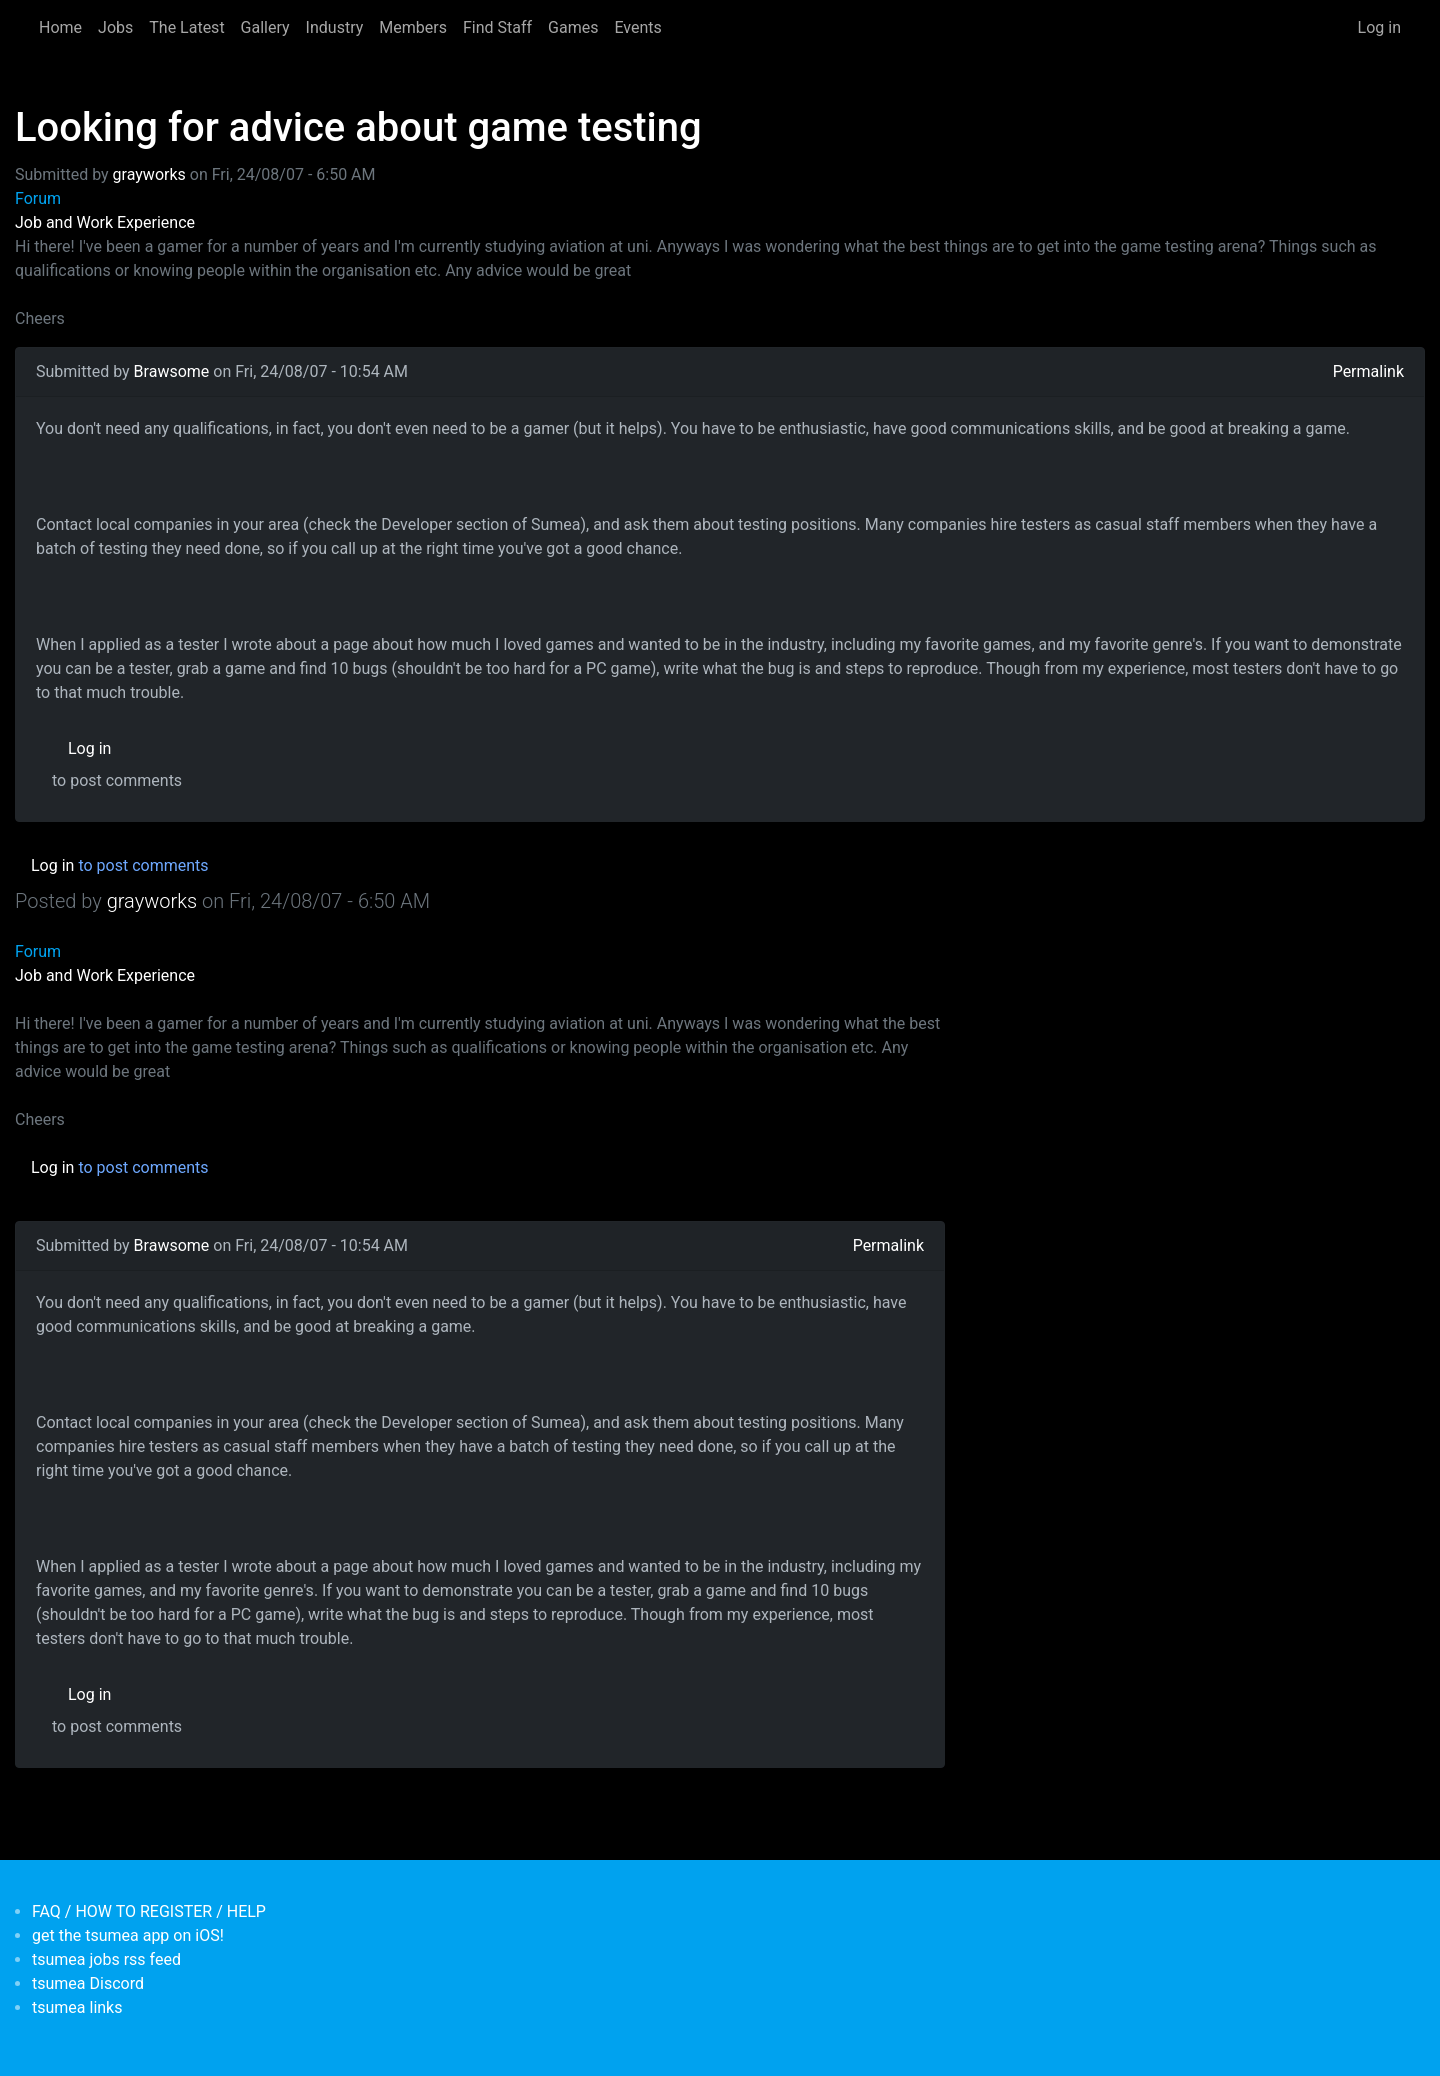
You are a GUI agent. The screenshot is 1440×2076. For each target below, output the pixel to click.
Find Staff (497, 27)
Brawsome (172, 371)
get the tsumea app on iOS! (128, 1935)
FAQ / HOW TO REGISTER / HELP (149, 1911)
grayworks (149, 174)
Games (573, 27)
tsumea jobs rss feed (106, 1959)
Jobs (115, 27)
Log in (1379, 27)
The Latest (186, 27)
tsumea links (77, 2007)
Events (637, 27)
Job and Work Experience (105, 222)
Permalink (1368, 371)
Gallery (265, 27)
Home (60, 27)
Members (413, 27)
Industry (335, 27)
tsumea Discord (88, 1983)
